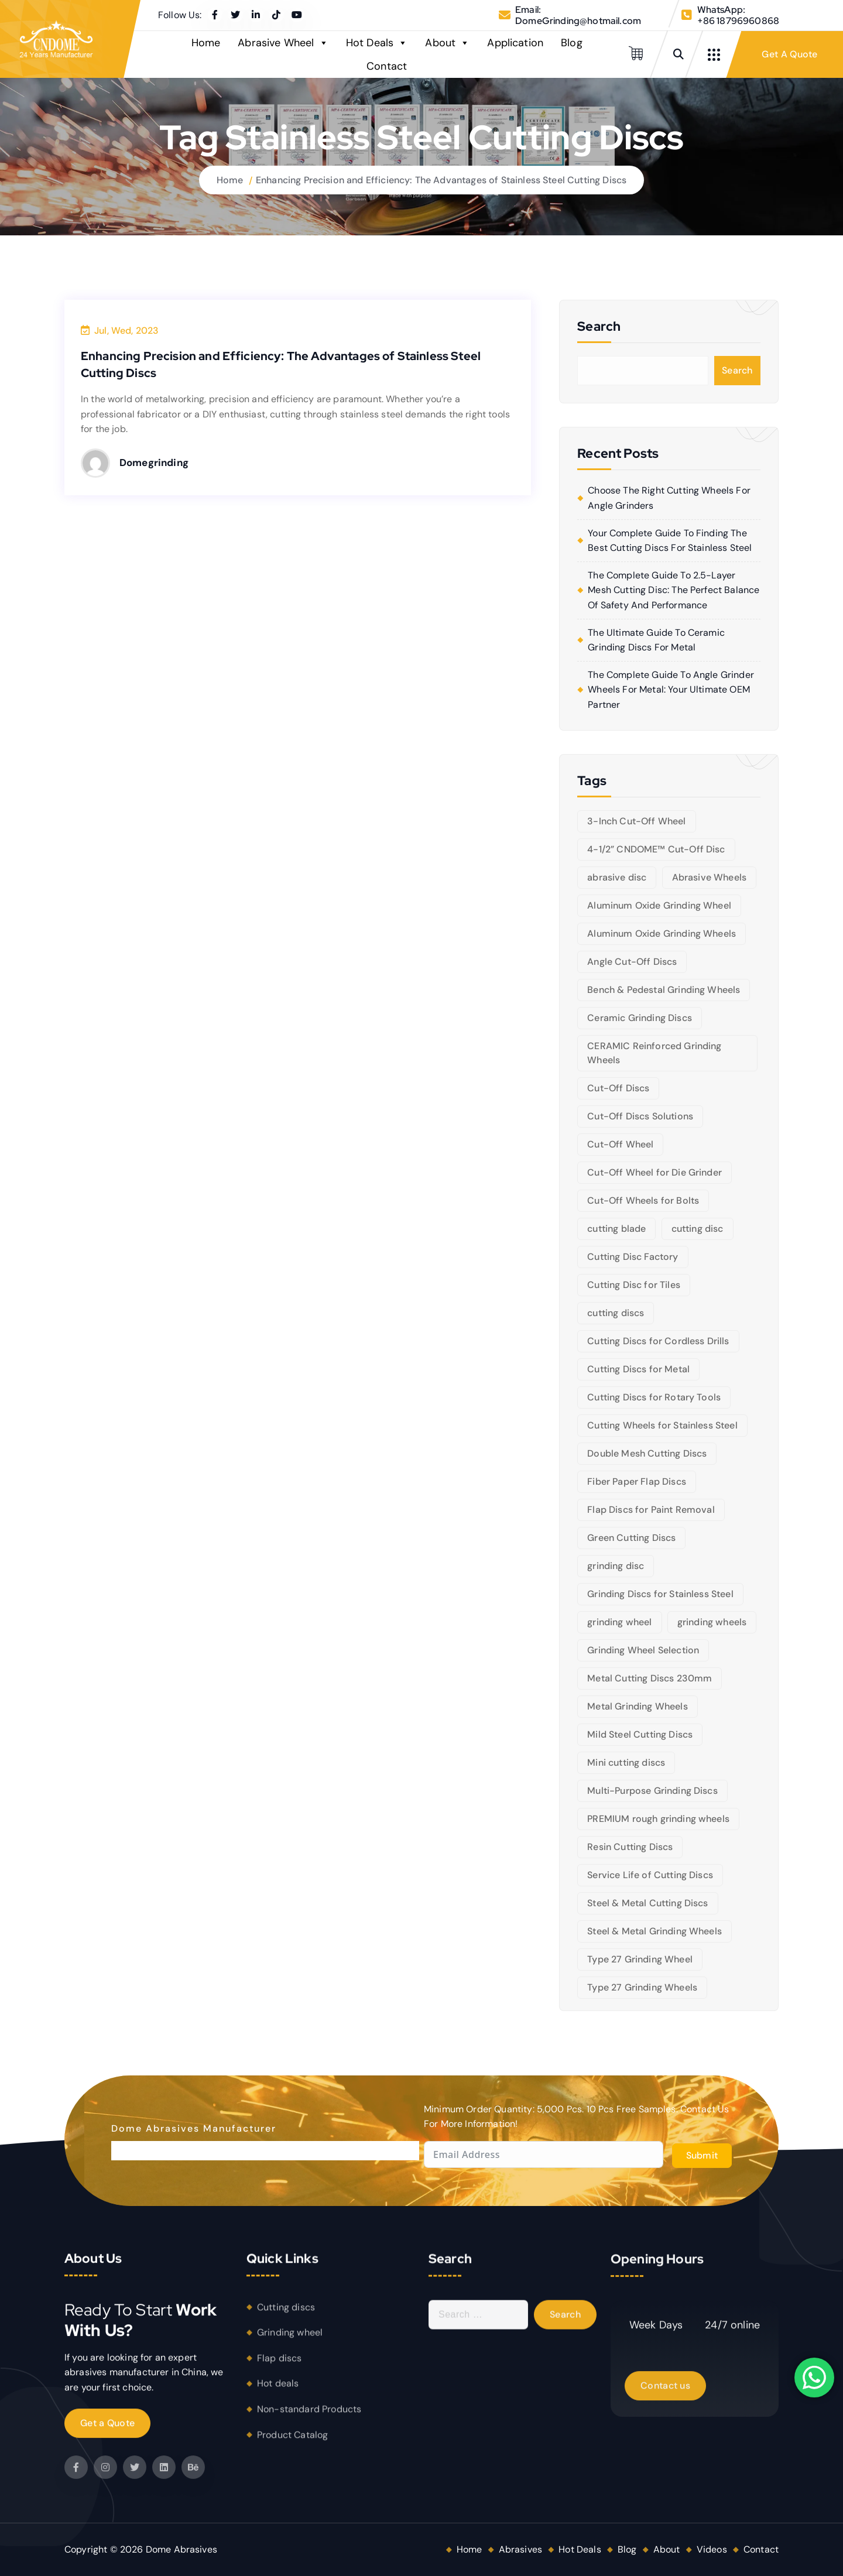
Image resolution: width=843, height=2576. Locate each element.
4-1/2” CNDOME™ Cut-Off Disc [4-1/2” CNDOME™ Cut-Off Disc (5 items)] (656, 849)
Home (206, 43)
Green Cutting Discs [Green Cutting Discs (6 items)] (631, 1538)
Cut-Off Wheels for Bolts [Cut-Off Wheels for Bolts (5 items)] (643, 1200)
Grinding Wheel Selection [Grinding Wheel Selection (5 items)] (643, 1650)
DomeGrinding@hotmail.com (578, 20)
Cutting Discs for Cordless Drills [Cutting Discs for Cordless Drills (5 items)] (658, 1341)
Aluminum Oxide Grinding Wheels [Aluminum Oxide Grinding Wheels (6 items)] (661, 933)
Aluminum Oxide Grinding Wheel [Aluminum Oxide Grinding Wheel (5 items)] (659, 905)
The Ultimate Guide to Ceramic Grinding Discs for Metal (656, 640)
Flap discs (279, 2366)
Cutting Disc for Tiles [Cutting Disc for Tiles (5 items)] (633, 1285)
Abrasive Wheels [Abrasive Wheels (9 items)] (709, 877)
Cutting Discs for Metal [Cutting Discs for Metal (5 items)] (638, 1369)
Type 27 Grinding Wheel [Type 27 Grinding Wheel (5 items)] (640, 1959)
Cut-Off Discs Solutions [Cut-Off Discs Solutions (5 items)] (640, 1116)
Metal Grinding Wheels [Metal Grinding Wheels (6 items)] (637, 1706)
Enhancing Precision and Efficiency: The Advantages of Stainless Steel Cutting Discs (441, 180)
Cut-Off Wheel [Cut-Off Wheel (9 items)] (620, 1144)
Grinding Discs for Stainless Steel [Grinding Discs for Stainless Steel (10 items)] (660, 1594)
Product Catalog (292, 2443)
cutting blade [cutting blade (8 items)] (616, 1228)
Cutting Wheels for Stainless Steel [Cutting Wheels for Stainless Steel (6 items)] (662, 1425)
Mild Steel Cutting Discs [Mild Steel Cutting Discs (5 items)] (640, 1734)
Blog (571, 43)
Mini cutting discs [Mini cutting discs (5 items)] (626, 1762)
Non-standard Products (309, 2417)
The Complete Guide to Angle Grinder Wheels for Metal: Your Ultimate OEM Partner (671, 690)
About (447, 42)
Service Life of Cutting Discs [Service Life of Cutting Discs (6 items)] (650, 1875)
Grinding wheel (290, 2340)
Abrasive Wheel (283, 42)
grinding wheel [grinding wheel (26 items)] (619, 1622)
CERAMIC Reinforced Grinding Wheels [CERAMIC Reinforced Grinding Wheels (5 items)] (654, 1053)
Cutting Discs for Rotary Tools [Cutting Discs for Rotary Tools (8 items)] (654, 1397)
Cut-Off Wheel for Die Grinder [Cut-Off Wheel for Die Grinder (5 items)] (654, 1172)
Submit (702, 2155)
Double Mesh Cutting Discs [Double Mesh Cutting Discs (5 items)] (647, 1453)
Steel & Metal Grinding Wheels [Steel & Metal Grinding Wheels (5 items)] (654, 1931)
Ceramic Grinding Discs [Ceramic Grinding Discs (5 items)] (639, 1018)
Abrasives (520, 2549)
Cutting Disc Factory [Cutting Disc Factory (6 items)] (632, 1257)
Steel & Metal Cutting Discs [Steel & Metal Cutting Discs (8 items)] (647, 1903)
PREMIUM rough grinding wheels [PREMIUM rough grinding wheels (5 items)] (658, 1819)
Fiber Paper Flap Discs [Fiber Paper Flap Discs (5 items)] (636, 1481)
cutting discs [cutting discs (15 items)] (615, 1313)
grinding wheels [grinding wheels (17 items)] (711, 1622)
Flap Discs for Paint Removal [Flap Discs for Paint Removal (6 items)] (650, 1509)
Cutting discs (286, 2315)
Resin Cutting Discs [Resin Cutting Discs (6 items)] (630, 1847)
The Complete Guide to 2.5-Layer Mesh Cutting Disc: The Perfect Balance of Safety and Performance (673, 590)
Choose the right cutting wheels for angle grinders (669, 498)
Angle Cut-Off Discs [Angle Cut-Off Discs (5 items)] (632, 961)
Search (737, 370)
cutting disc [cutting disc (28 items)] (697, 1228)
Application (515, 43)
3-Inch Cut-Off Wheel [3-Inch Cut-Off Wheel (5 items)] (636, 821)
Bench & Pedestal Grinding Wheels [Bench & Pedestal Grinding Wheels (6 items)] (663, 990)
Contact (386, 66)
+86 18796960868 (738, 20)
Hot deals (278, 2392)
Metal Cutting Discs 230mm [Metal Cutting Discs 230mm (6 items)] (649, 1678)
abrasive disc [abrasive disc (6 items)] (616, 877)
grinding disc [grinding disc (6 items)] (615, 1566)
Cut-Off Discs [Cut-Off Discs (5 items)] (618, 1088)
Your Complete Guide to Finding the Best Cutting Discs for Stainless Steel (670, 540)
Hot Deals (377, 42)
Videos (712, 2549)
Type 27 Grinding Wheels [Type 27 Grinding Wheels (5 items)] (642, 1987)
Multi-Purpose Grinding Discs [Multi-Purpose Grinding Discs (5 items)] (652, 1790)
